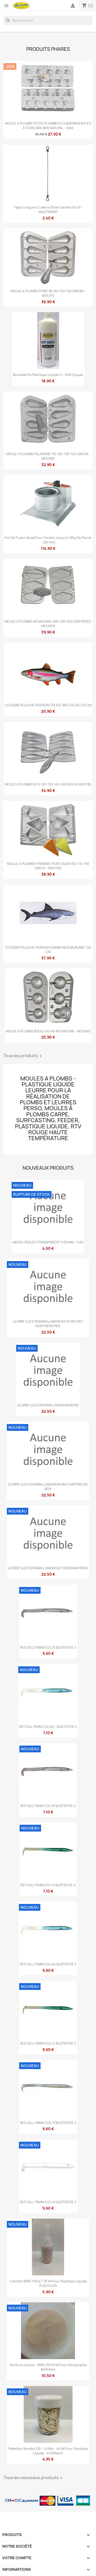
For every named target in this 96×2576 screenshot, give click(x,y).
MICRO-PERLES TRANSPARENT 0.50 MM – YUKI (48, 1242)
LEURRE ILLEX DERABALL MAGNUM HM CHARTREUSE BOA (48, 1486)
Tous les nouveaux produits (33, 2478)
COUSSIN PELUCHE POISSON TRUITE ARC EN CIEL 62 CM (48, 705)
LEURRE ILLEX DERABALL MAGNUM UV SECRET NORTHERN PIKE (48, 1323)
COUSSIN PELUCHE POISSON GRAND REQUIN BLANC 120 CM (48, 949)
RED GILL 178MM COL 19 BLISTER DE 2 (48, 2123)
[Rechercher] (48, 20)
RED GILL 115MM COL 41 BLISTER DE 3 (48, 2043)
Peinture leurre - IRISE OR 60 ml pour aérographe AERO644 (48, 2367)
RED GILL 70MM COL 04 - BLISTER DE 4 (48, 1726)
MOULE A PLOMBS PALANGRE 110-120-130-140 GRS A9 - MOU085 (48, 456)
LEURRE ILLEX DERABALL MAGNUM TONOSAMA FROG (48, 1568)
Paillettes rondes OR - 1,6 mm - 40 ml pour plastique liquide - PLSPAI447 (48, 2450)
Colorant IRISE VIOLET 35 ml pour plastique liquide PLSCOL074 (48, 2283)
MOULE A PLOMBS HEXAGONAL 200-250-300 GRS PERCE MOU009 (48, 623)
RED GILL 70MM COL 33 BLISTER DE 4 (48, 1806)
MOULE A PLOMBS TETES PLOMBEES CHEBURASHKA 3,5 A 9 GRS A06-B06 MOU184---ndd (48, 125)
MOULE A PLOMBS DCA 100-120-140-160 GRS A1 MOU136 (48, 784)
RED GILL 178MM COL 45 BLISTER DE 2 (48, 2202)
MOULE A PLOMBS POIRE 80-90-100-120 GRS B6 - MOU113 (48, 293)
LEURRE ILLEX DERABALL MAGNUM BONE (48, 1405)
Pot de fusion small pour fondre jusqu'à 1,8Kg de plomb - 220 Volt (48, 539)
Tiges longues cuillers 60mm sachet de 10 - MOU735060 (48, 209)
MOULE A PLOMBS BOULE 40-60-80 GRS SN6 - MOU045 (48, 1031)
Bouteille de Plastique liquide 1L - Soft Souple (48, 375)
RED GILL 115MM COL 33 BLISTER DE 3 (48, 1647)
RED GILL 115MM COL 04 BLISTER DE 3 (48, 1964)
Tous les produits (23, 1056)
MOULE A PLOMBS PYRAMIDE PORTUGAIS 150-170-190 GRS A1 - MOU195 (48, 866)
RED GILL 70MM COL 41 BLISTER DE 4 (48, 1885)
